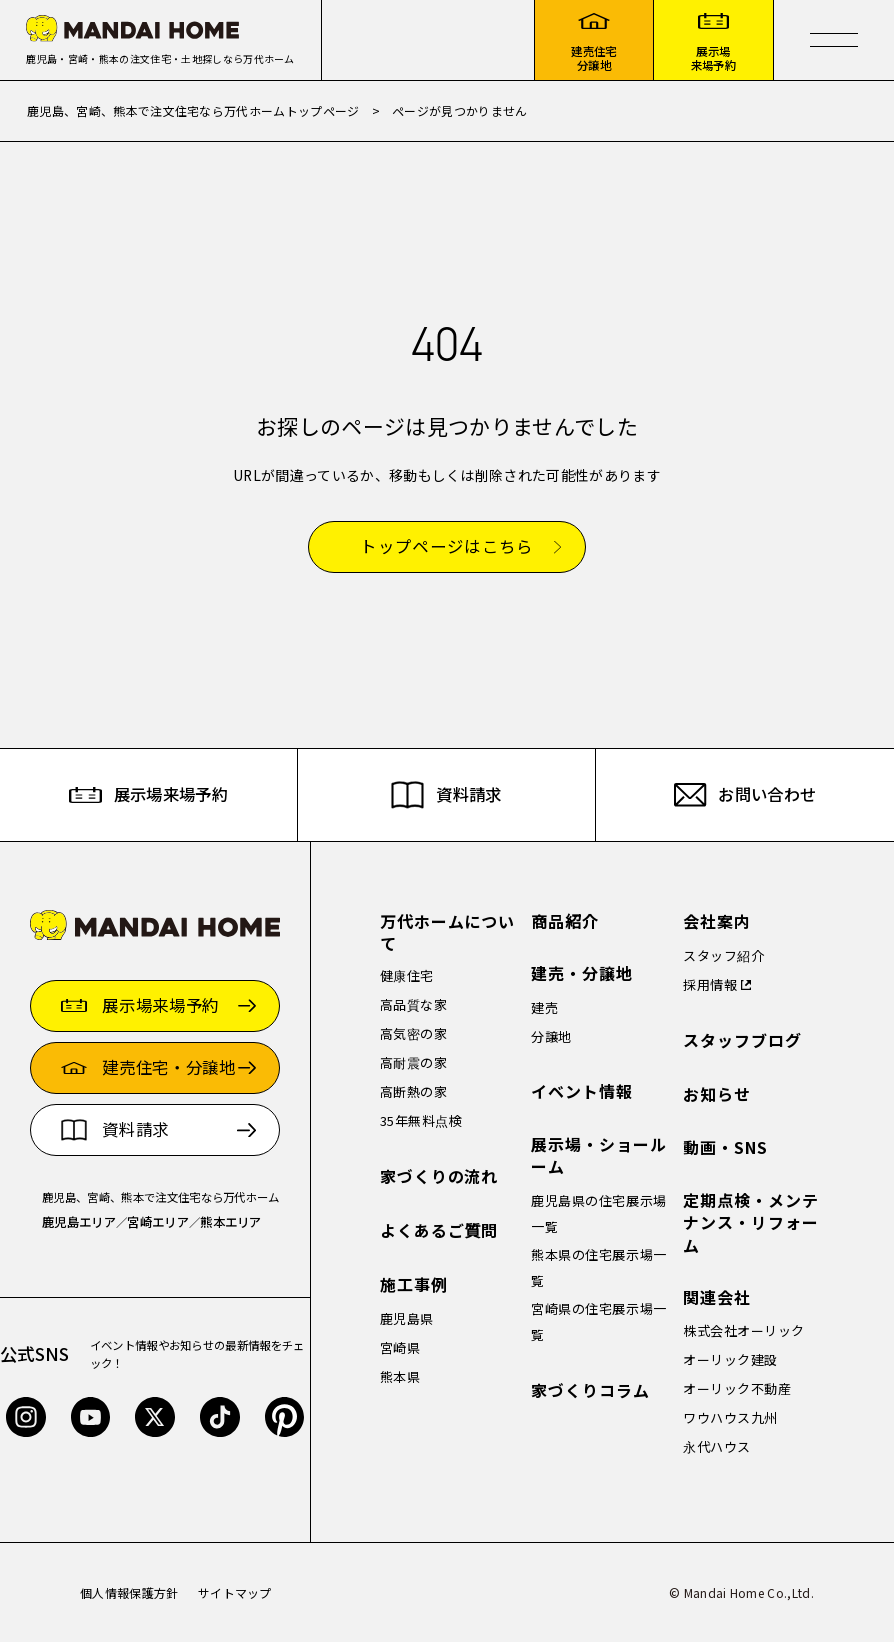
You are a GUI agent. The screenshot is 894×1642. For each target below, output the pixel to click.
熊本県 (400, 1376)
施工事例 (414, 1284)
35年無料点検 (421, 1120)
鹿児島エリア (79, 1222)
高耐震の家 (414, 1062)
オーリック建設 (730, 1359)
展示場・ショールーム (599, 1155)
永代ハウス (717, 1446)
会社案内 (717, 921)
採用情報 (710, 984)
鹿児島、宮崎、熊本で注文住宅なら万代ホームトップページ (193, 110)
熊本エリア (231, 1222)
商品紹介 (565, 921)
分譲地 (551, 1036)
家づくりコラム (590, 1390)
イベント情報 (582, 1091)
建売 (544, 1007)
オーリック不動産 (737, 1388)
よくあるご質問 (439, 1230)
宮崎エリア (158, 1222)
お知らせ (717, 1094)
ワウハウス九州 (730, 1417)
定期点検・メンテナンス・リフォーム (751, 1223)
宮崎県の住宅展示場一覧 (598, 1321)
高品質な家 (414, 1004)
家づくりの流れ (439, 1176)
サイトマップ (235, 1592)
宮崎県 (400, 1347)
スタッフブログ (742, 1040)
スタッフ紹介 (723, 955)
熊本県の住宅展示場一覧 (598, 1267)
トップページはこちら (446, 547)
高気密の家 (414, 1033)
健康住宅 (407, 975)
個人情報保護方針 (129, 1592)
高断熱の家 (414, 1091)
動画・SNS (725, 1147)
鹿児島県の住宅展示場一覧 (598, 1213)
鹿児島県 (407, 1318)
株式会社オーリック (744, 1330)
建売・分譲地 (582, 973)
